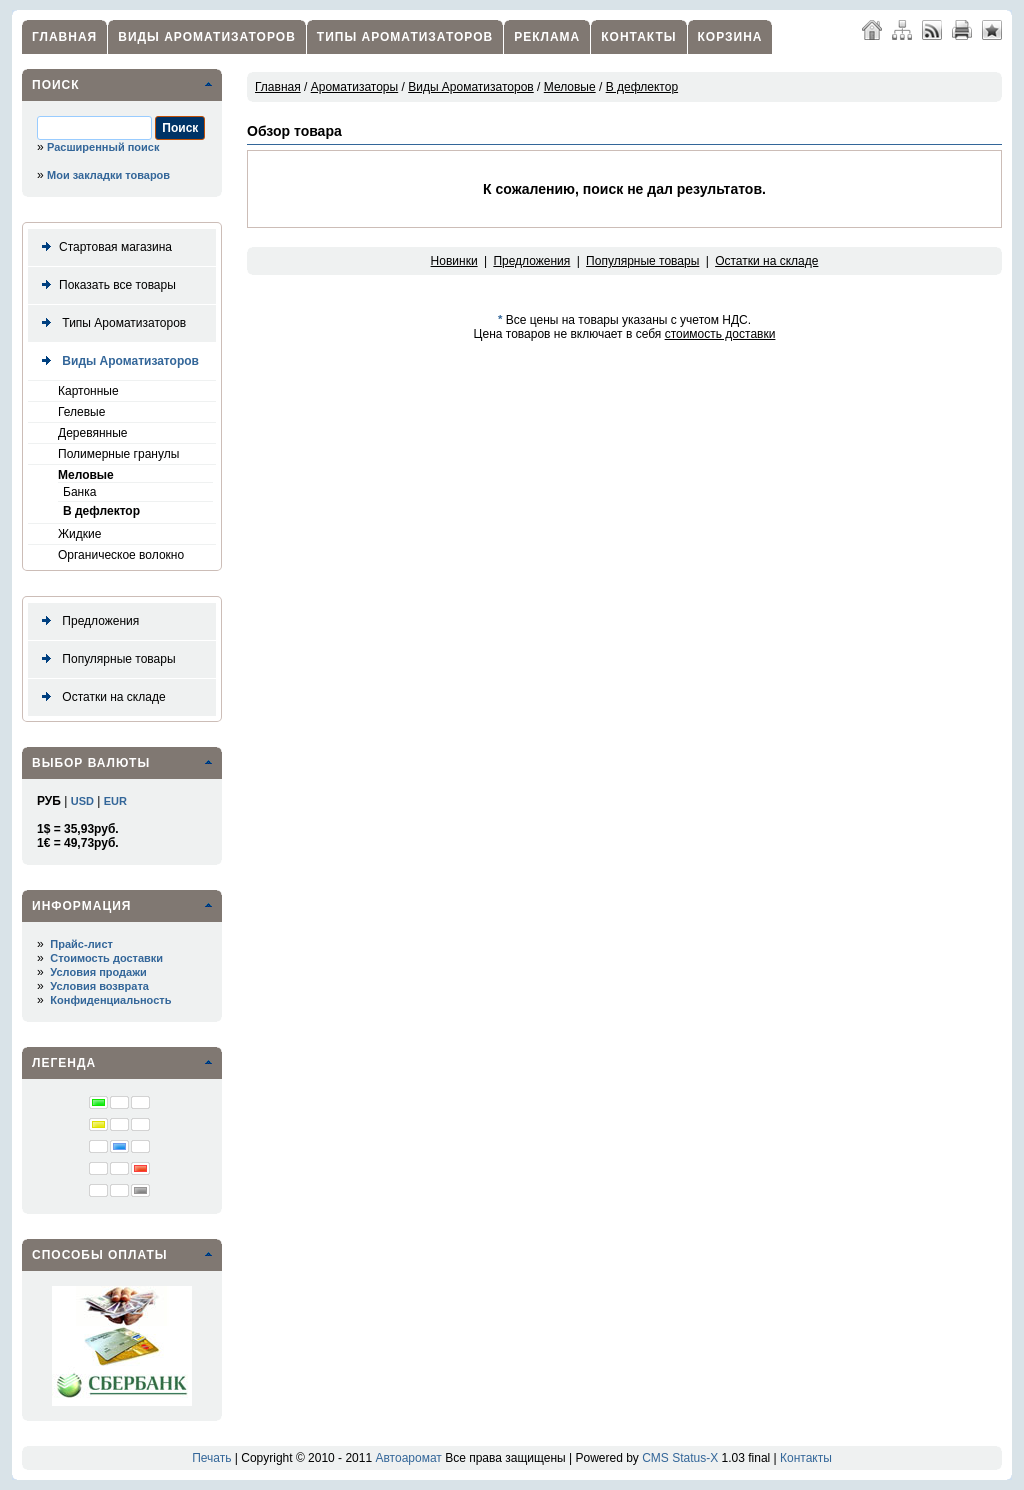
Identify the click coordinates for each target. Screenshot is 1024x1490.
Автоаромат (408, 1458)
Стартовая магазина (103, 247)
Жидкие (79, 534)
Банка (79, 492)
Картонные (88, 391)
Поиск (56, 85)
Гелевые (81, 412)
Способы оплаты (100, 1255)
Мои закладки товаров (108, 175)
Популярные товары (105, 659)
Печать (211, 1458)
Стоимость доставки (106, 958)
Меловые (86, 475)
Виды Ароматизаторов (207, 37)
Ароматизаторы (354, 87)
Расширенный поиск (103, 147)
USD (82, 801)
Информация (81, 906)
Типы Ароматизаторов (405, 37)
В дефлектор (101, 511)
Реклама (547, 37)
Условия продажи (98, 972)
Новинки (454, 261)
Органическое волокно (121, 555)
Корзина (730, 37)
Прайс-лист (81, 944)
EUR (115, 801)
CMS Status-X (680, 1458)
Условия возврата (99, 986)
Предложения (86, 621)
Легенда (64, 1063)
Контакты (638, 37)
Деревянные (92, 433)
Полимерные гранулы (118, 454)
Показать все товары (105, 285)
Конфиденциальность (110, 1000)
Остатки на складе (100, 697)
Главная (64, 37)
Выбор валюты (91, 763)
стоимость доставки (720, 334)
